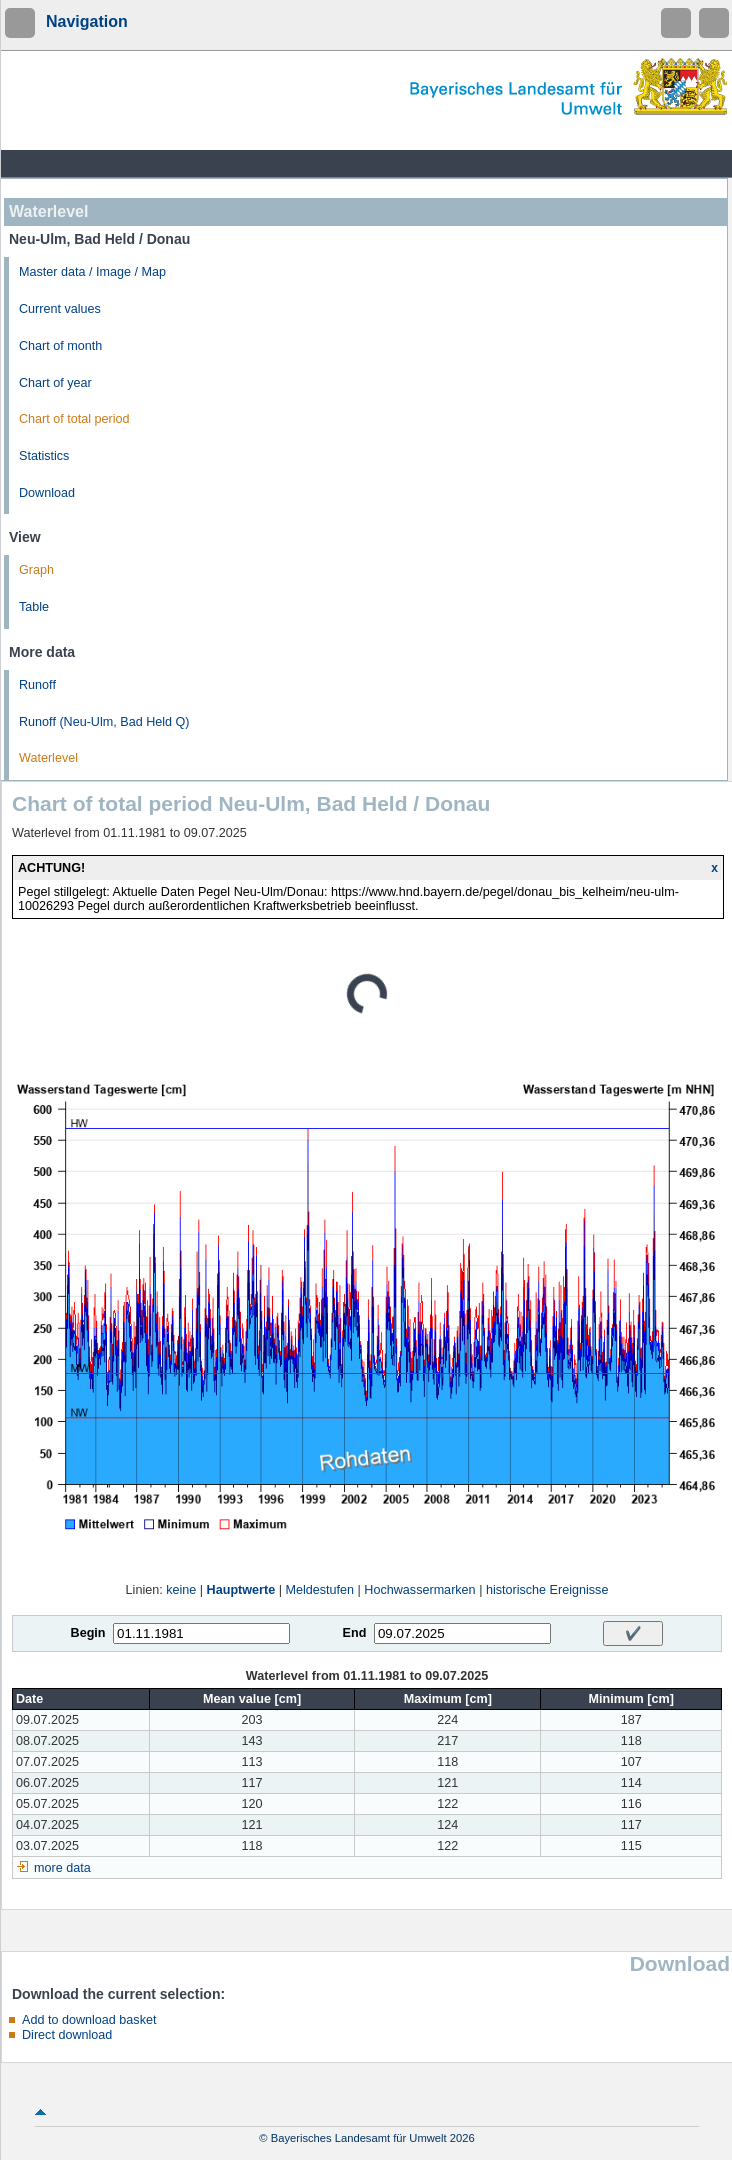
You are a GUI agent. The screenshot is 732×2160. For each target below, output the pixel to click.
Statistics (44, 456)
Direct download (67, 2035)
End (355, 1633)
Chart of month (60, 346)
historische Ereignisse (547, 1590)
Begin (88, 1633)
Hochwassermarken (419, 1590)
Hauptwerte (241, 1590)
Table (34, 607)
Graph (36, 570)
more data (62, 1868)
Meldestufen (319, 1590)
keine (181, 1590)
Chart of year (55, 383)
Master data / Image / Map (92, 272)
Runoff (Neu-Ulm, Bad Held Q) (104, 722)
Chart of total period (74, 419)
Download (47, 493)
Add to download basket (89, 2020)
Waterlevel (48, 758)
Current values (60, 309)
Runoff (37, 685)
